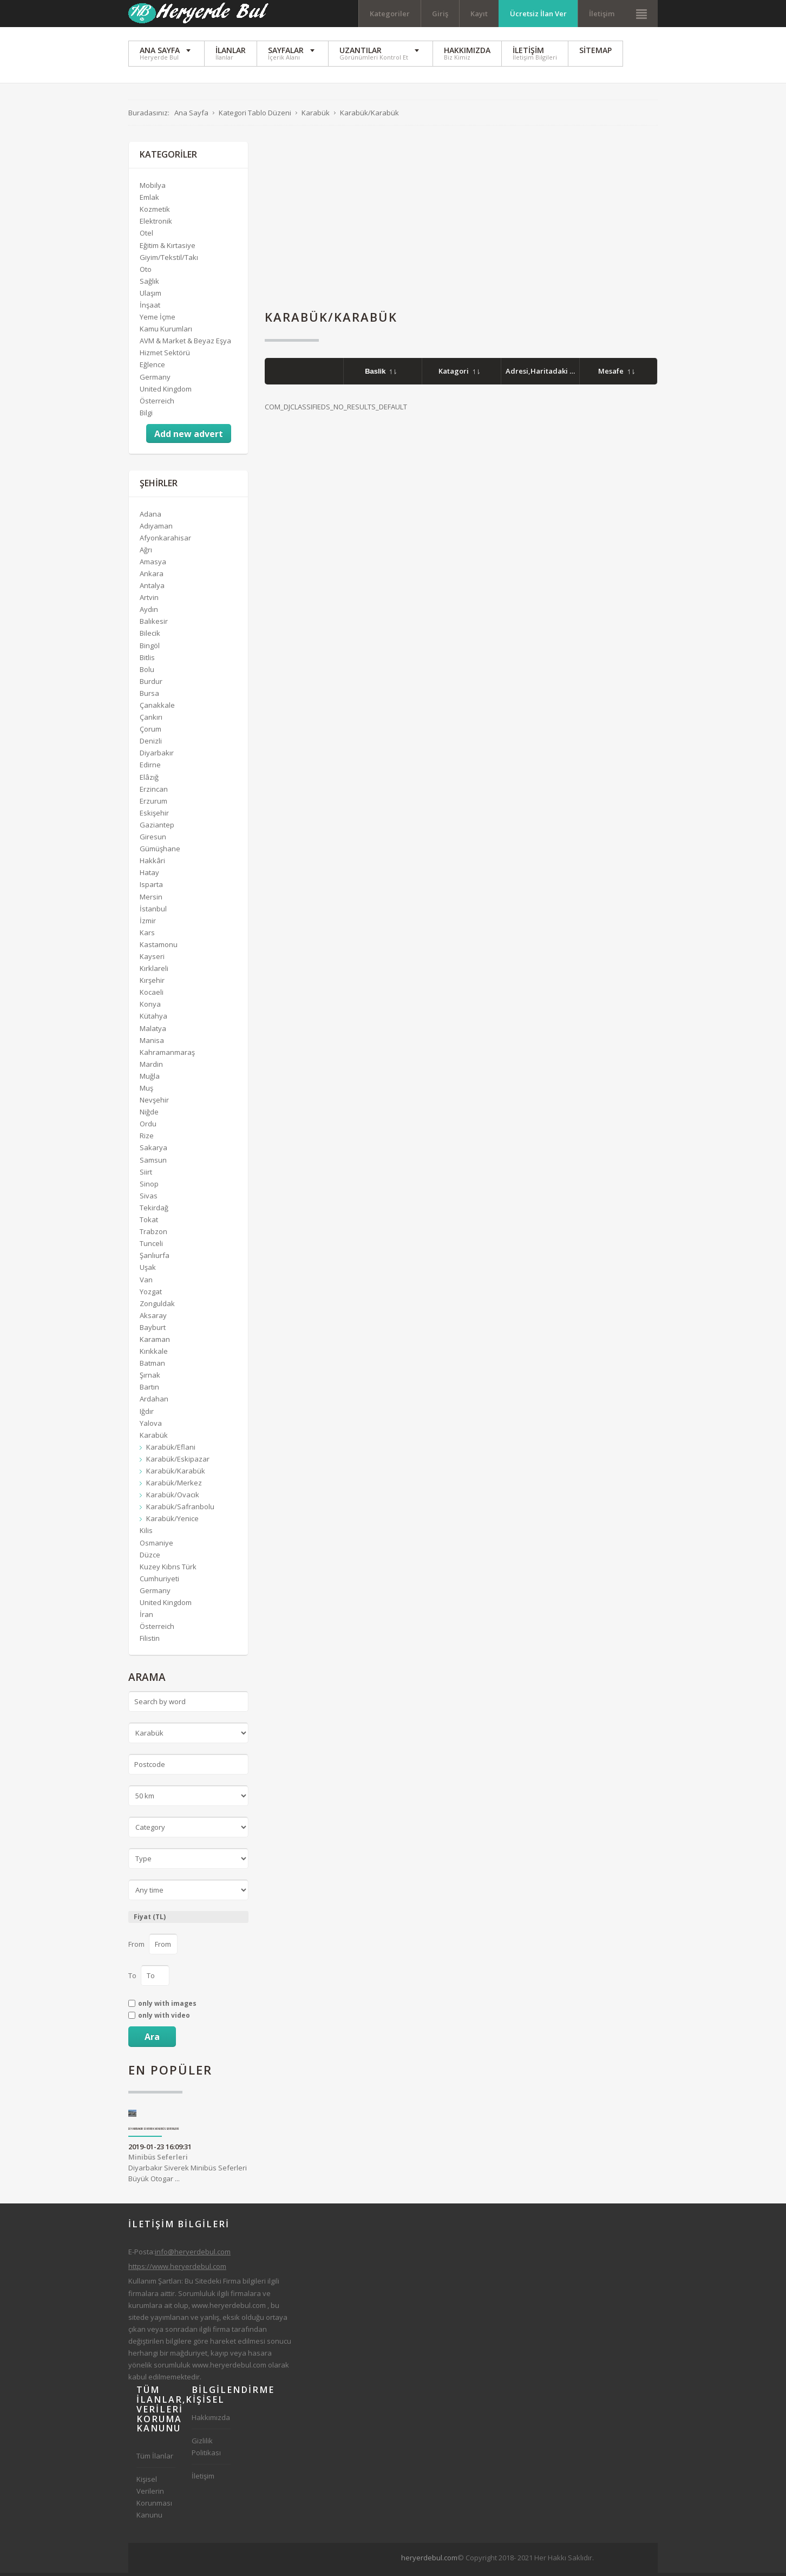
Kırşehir (152, 983)
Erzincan (154, 792)
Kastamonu (159, 948)
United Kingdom (166, 391)
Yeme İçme (157, 320)
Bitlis (147, 660)
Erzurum (153, 803)
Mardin (151, 1067)
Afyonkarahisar (165, 540)
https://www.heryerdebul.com (177, 2269)
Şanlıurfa (154, 1258)
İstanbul (153, 911)
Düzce (150, 1557)
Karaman (155, 1342)
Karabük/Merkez (174, 1486)
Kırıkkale (154, 1354)
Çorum (150, 732)
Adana (150, 516)
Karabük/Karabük (175, 1474)
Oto (146, 272)
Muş (146, 1091)
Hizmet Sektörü (165, 356)
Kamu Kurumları (166, 332)
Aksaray (153, 1318)
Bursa (149, 696)
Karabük (154, 1438)
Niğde (149, 1115)
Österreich (157, 403)
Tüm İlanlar (154, 2459)
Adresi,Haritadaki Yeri (550, 374)
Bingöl (150, 648)
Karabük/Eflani (170, 1450)
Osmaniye (156, 1545)
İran (146, 1617)
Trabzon (153, 1235)
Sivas (149, 1199)
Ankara (151, 577)
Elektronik (156, 224)
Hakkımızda (211, 2420)
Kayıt (479, 13)
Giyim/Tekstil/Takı (169, 260)
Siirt (146, 1174)
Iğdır (147, 1414)
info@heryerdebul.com (193, 2255)
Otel (146, 236)
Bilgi (146, 415)
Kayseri (152, 959)
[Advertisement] (461, 221)
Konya (150, 1007)
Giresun (153, 840)
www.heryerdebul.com (229, 2308)
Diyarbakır (157, 756)
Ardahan (154, 1402)
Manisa (152, 1043)
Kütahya (153, 1019)
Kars (147, 935)
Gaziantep (157, 828)
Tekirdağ (154, 1211)
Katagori (459, 374)
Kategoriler (390, 13)
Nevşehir (154, 1103)
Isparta (151, 887)
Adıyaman (156, 528)
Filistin (150, 1641)
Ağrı (146, 552)
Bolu (147, 672)
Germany (155, 379)
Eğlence (152, 368)
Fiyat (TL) (150, 1920)
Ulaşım (150, 296)
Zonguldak (157, 1306)
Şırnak (150, 1378)
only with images (167, 2006)
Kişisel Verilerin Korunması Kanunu (154, 2500)
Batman (152, 1366)
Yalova (151, 1426)
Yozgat (151, 1294)
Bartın (149, 1390)
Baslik (380, 374)
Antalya (152, 589)
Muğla (150, 1079)
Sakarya (153, 1151)
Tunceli (151, 1246)
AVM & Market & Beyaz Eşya (185, 344)
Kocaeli (151, 995)
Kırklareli (154, 971)
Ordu (148, 1127)
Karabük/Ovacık (172, 1498)
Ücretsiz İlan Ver (538, 13)
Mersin (151, 899)
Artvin (149, 600)
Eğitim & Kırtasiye (167, 248)
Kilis (146, 1533)
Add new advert (188, 437)
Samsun (153, 1163)
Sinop (149, 1186)
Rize (147, 1139)
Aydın (149, 612)
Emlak (149, 200)
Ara (152, 2039)
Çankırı (151, 720)
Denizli (151, 744)
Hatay (149, 876)
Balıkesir (154, 624)
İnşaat (150, 308)
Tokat (149, 1223)
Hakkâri (152, 864)
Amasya (153, 565)
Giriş (440, 13)
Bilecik (150, 636)
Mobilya (153, 188)
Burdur (151, 684)
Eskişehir (154, 816)
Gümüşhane (160, 852)
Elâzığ (149, 780)
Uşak (148, 1270)
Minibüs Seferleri (158, 2159)
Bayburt (153, 1330)
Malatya (153, 1031)
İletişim (601, 13)
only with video (164, 2018)
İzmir (148, 923)
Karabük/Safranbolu (180, 1510)
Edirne (150, 768)
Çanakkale (157, 708)
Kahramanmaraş (167, 1055)
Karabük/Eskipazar (177, 1462)
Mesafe (616, 374)
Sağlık (149, 284)
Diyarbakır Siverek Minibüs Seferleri (153, 2131)
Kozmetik (155, 212)
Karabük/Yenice (172, 1522)
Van (146, 1282)
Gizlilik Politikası (206, 2450)
